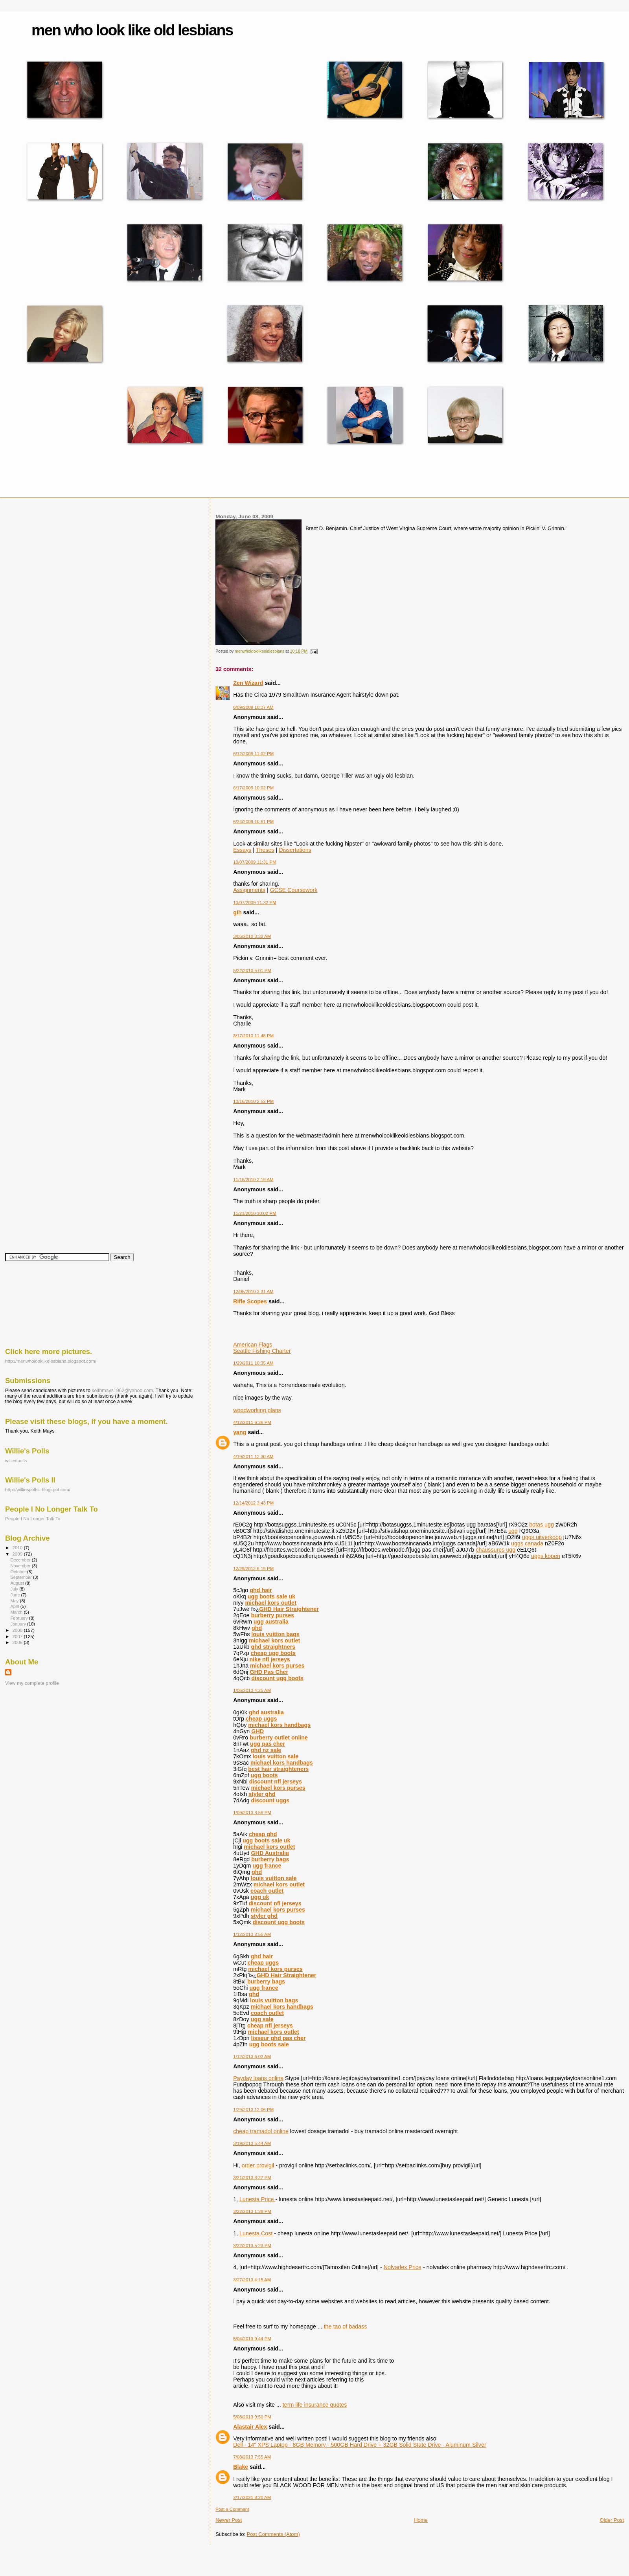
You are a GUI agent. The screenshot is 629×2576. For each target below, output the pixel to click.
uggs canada (527, 1543)
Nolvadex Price (402, 2267)
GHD (257, 1731)
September (21, 1577)
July (14, 1589)
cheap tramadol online (261, 2131)
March (17, 1612)
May (15, 1600)
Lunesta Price (257, 2199)
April (15, 1606)
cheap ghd (263, 1834)
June (15, 1595)
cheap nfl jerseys (270, 2025)
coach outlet (266, 1891)
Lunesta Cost (256, 2233)
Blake (240, 2467)
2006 (18, 1642)
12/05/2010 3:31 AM (253, 1291)
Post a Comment (232, 2509)
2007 (18, 1636)
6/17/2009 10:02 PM (253, 787)
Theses (265, 850)
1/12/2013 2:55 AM (252, 1934)
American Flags (252, 1344)
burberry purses (272, 1615)
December (20, 1560)
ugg (513, 1531)
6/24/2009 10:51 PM (253, 821)
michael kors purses (277, 1665)
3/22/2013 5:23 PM (252, 2245)
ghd (257, 1628)
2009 (18, 1553)
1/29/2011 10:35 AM (253, 1363)
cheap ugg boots (273, 1653)
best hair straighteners (278, 1769)
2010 (18, 1547)
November (20, 1565)
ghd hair (261, 1590)
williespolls (16, 1460)
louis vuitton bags (275, 1634)
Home (421, 2520)
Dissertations (295, 850)
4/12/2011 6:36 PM (252, 1422)
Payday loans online (258, 2078)
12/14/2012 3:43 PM (253, 1503)
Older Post (612, 2520)
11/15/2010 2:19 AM (253, 1179)
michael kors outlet (270, 1603)
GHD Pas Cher (269, 1672)
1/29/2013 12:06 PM (253, 2109)
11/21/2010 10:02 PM (254, 1213)
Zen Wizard (248, 683)
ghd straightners (273, 1647)
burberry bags (270, 1859)
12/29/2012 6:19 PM (253, 1568)
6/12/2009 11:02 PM (253, 753)
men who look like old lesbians (132, 30)
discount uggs (270, 1800)
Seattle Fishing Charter (262, 1351)
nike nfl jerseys (270, 1659)
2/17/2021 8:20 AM (252, 2497)
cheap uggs (261, 1718)
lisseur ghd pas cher (278, 2038)
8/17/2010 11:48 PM (253, 1035)
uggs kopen (545, 1556)
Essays (242, 850)
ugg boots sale (269, 2044)
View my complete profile (32, 1683)
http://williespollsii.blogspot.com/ (37, 1489)
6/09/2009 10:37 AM (253, 707)
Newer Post (228, 2520)
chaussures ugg (495, 1550)
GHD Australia (270, 1853)
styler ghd (261, 1794)
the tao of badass (345, 2326)
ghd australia (266, 1712)
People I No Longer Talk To (32, 1518)
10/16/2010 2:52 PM (253, 1101)
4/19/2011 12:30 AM (253, 1456)
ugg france (266, 1865)
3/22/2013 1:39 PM (252, 2211)
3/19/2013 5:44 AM (252, 2143)
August (17, 1583)
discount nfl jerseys (275, 1781)
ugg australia (271, 1621)
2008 (18, 1630)
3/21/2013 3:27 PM (252, 2177)
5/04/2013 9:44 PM (252, 2338)
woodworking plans (257, 1410)
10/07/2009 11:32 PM (254, 902)
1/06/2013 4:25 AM (252, 1690)
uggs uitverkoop (542, 1537)
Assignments (249, 890)
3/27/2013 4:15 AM (252, 2279)
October (18, 1571)
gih (237, 912)
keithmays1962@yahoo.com (122, 1390)
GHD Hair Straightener (289, 1609)
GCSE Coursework (294, 890)
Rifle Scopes (250, 1301)
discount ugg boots (277, 1678)
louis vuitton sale (275, 1756)
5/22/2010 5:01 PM (252, 970)
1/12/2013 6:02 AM (252, 2056)
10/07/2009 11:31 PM (254, 862)
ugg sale (262, 2019)
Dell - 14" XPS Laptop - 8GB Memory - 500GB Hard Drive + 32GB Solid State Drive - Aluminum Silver (359, 2445)
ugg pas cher (267, 1744)
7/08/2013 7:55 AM (252, 2457)
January (18, 1624)
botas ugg (541, 1524)
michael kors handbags (279, 1725)
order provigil (258, 2165)
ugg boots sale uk (272, 1596)
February (19, 1618)
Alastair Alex (250, 2427)
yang (239, 1432)
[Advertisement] (40, 1303)
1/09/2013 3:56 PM (252, 1812)
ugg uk (260, 1897)
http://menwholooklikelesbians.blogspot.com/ (50, 1360)
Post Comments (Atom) (273, 2534)
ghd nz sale (266, 1750)
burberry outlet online (279, 1737)
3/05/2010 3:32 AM (252, 936)
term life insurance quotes (315, 2405)
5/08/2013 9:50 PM (252, 2417)
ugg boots (264, 1775)
